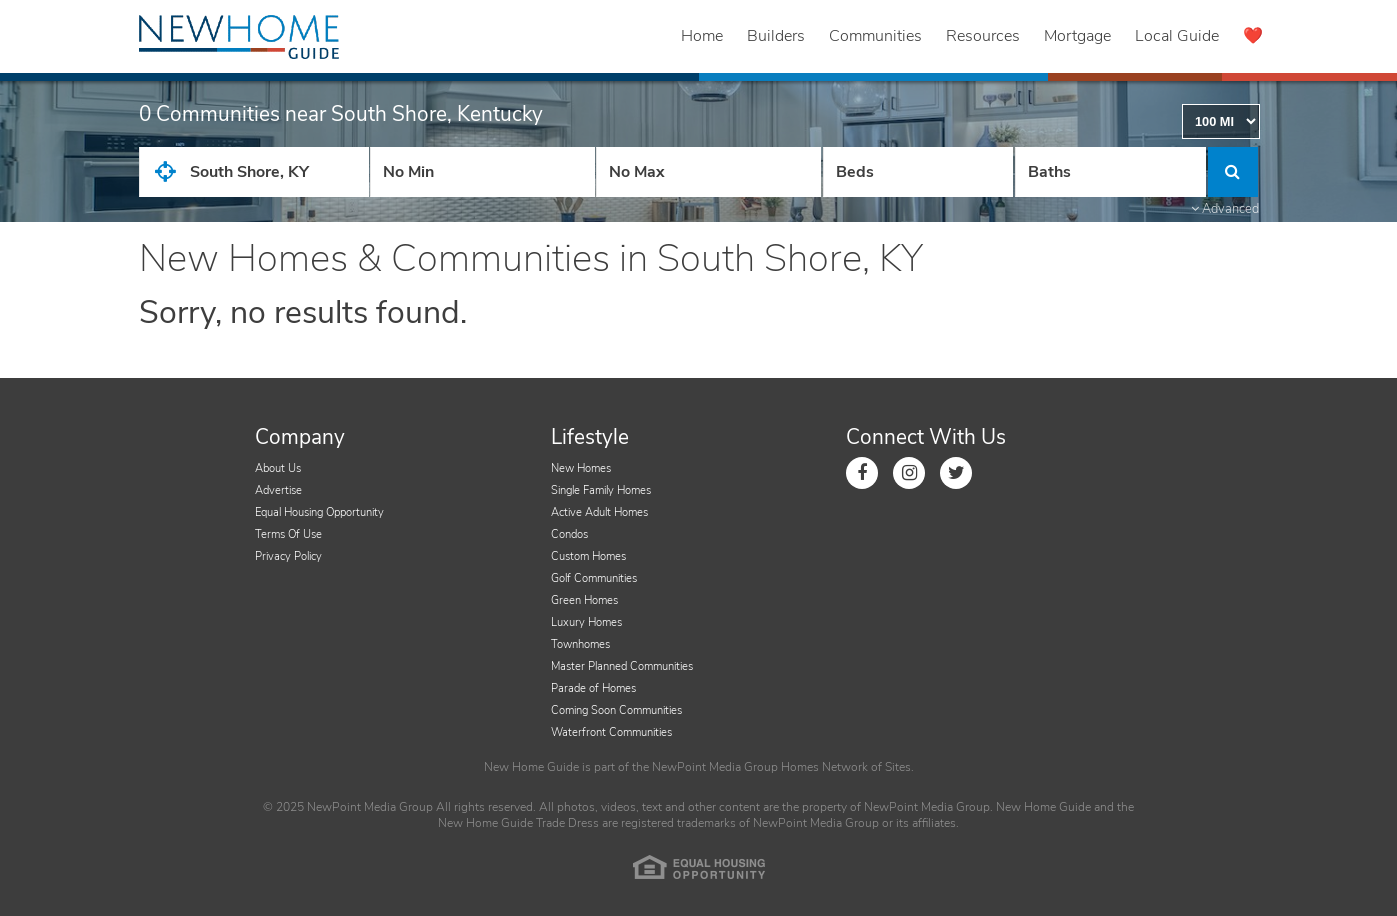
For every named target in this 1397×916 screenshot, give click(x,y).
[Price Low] (482, 172)
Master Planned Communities (622, 666)
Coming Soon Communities (616, 710)
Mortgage (1077, 36)
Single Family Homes (601, 490)
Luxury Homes (586, 622)
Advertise (278, 490)
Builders (776, 36)
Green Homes (584, 600)
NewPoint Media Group (715, 767)
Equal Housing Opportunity (319, 512)
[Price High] (708, 172)
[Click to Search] (1233, 172)
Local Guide (1177, 36)
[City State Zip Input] (254, 172)
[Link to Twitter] (956, 473)
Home (702, 36)
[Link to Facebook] (862, 473)
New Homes (581, 468)
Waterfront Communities (611, 732)
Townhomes (580, 644)
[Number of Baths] (1110, 172)
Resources (983, 36)
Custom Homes (588, 556)
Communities (875, 36)
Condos (569, 534)
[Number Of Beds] (918, 172)
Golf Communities (594, 578)
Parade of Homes (593, 688)
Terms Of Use (288, 534)
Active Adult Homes (599, 512)
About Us (278, 468)
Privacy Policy (288, 556)
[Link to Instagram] (909, 473)
